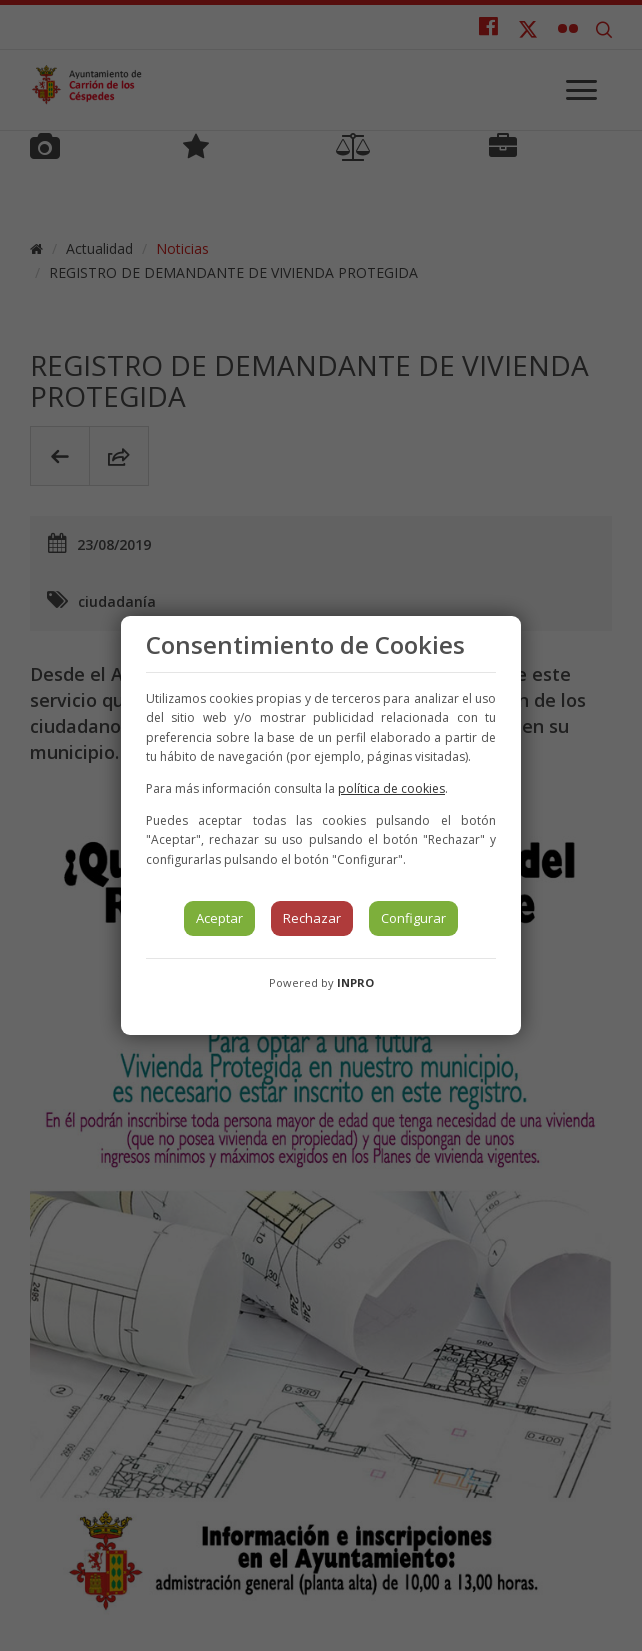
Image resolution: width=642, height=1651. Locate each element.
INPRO (355, 982)
